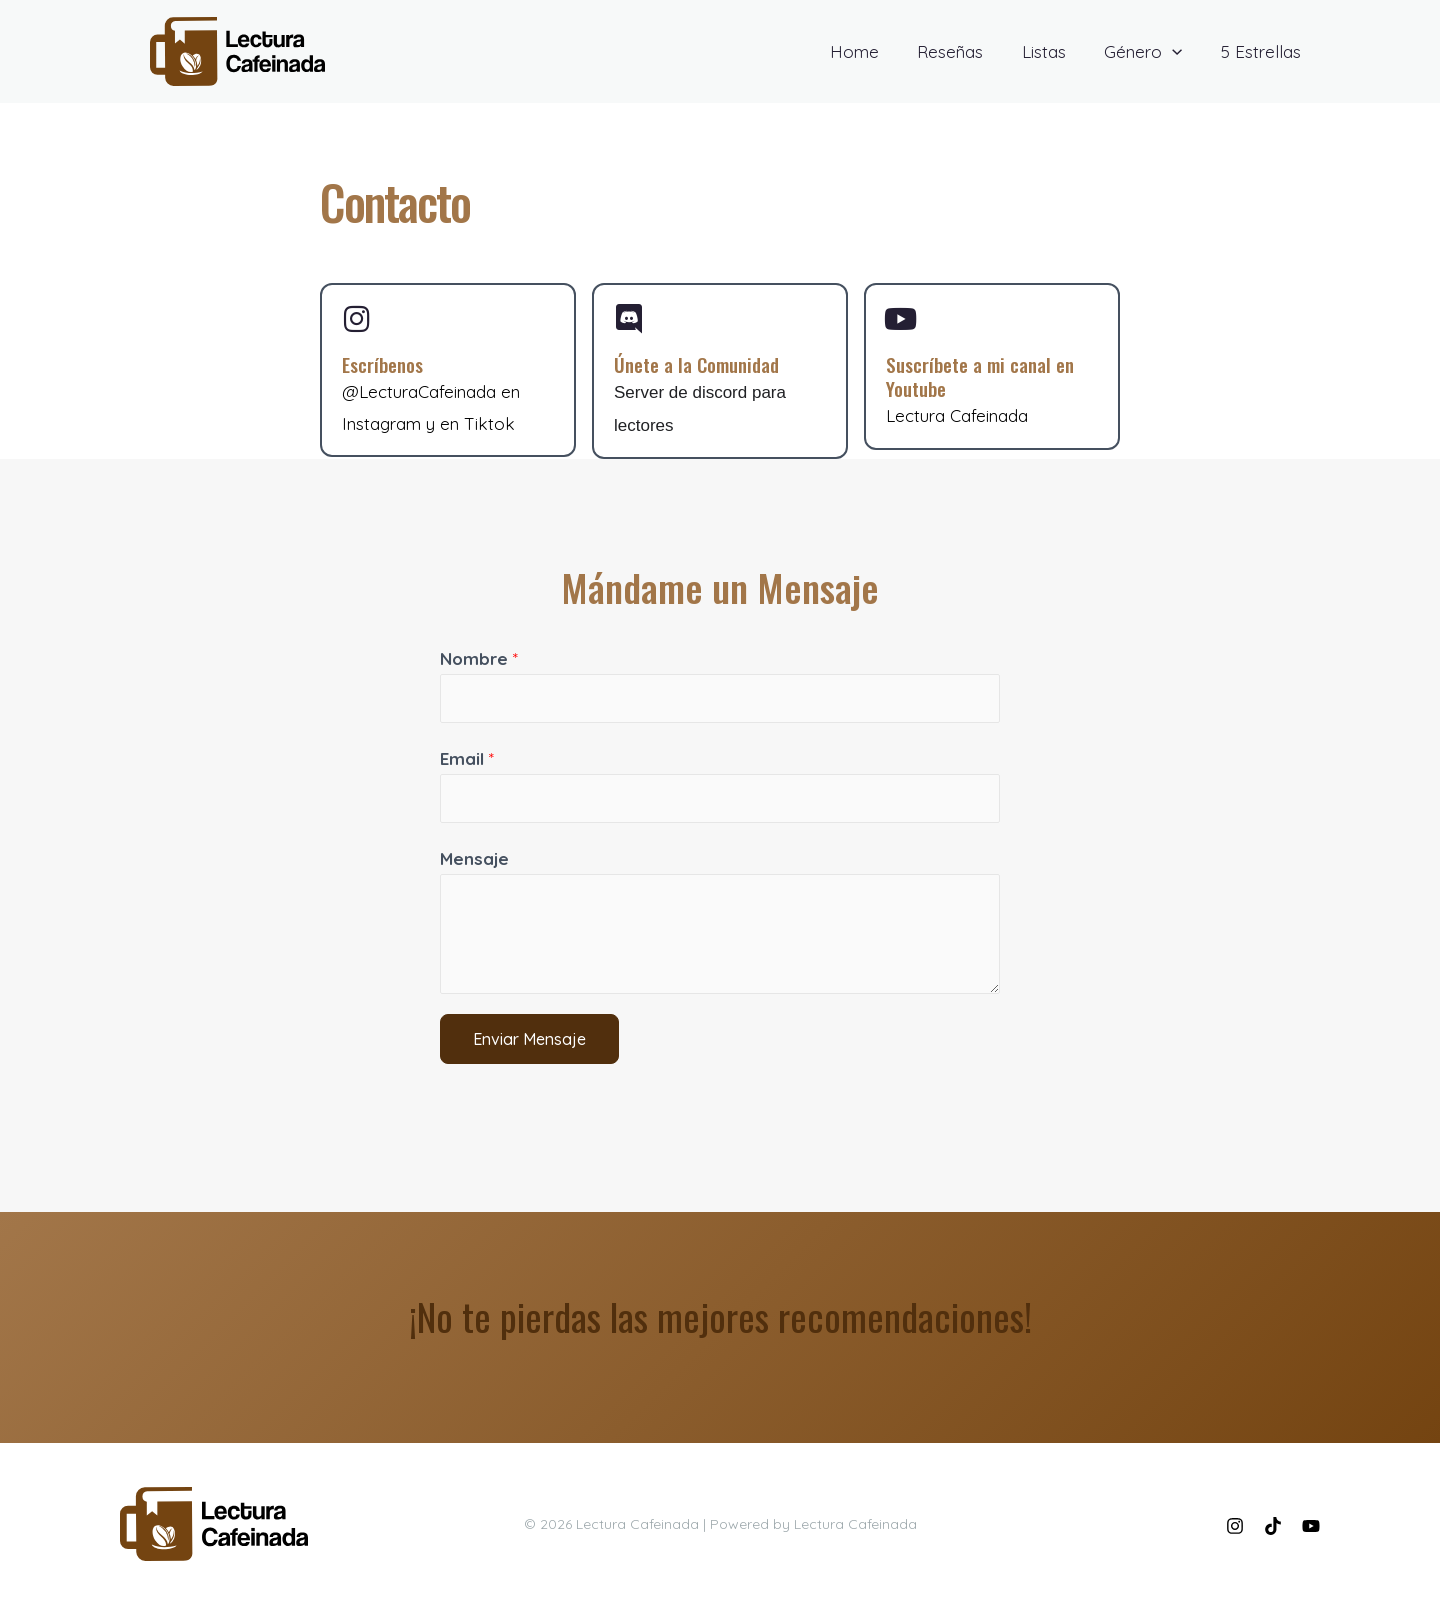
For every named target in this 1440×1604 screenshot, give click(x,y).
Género (1150, 52)
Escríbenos (386, 367)
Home (874, 51)
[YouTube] (1311, 1526)
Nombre (479, 660)
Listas (1055, 51)
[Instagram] (1235, 1526)
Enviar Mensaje (529, 1042)
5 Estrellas (1263, 51)
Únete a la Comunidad (704, 367)
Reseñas (966, 51)
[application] (1179, 52)
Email (467, 760)
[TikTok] (1273, 1526)
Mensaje (474, 860)
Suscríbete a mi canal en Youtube (987, 379)
